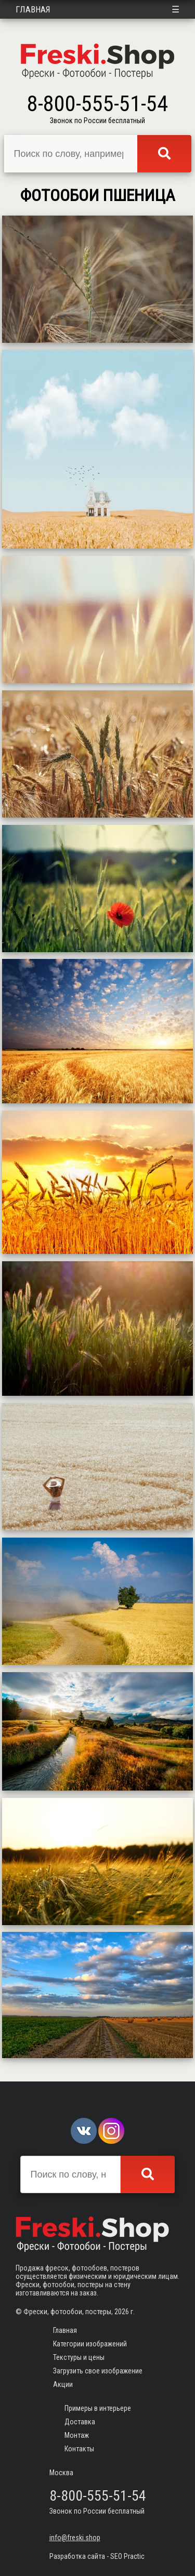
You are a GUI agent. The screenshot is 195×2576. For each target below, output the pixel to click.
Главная (33, 9)
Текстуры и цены (79, 2357)
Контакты (79, 2449)
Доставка (79, 2422)
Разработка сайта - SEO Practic (97, 2556)
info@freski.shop (74, 2537)
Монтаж (76, 2435)
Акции (63, 2384)
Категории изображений (90, 2344)
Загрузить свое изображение (97, 2371)
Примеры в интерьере (97, 2408)
